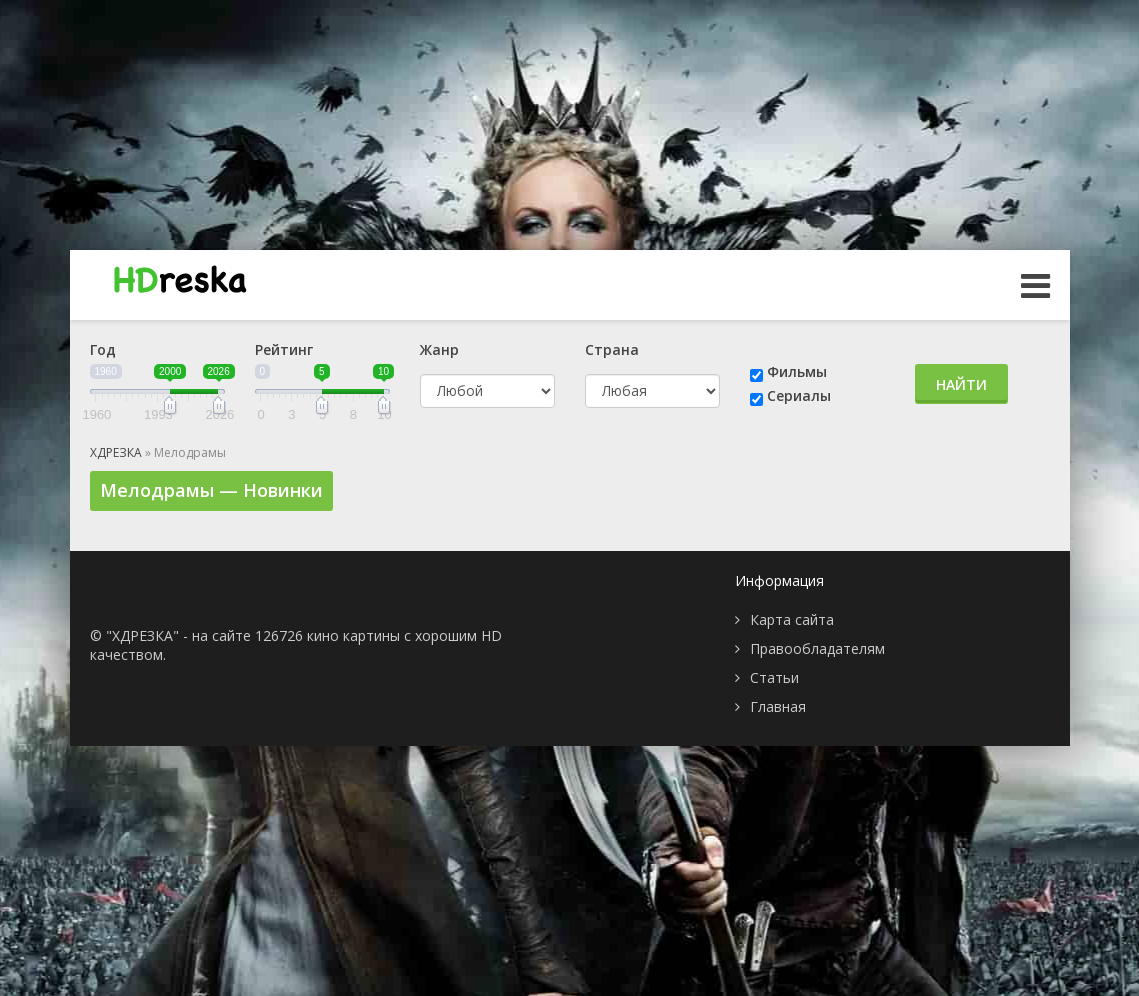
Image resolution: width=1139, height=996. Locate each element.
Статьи (774, 677)
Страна (612, 349)
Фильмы (797, 371)
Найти (961, 384)
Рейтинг (284, 349)
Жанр (439, 349)
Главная (778, 706)
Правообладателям (817, 648)
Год (103, 349)
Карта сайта (792, 619)
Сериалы (799, 395)
